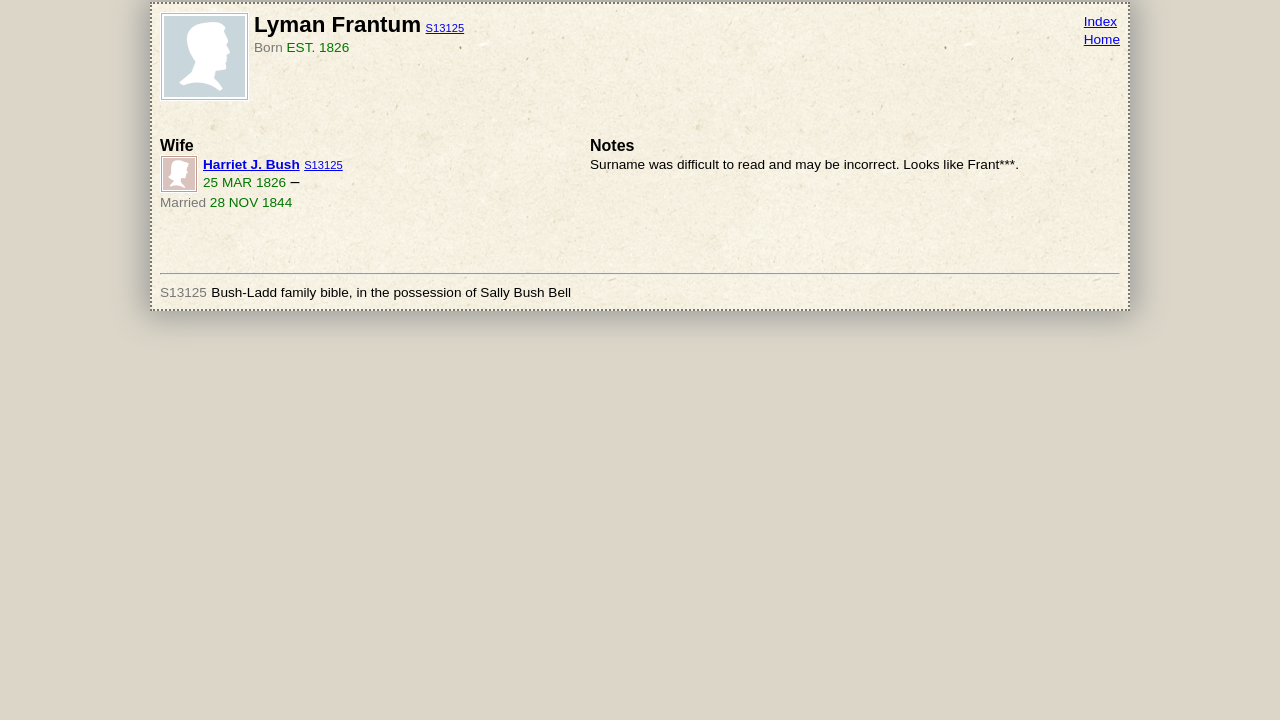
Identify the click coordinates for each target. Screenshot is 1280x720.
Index (1100, 21)
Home (1102, 39)
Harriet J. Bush (251, 164)
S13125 (445, 28)
